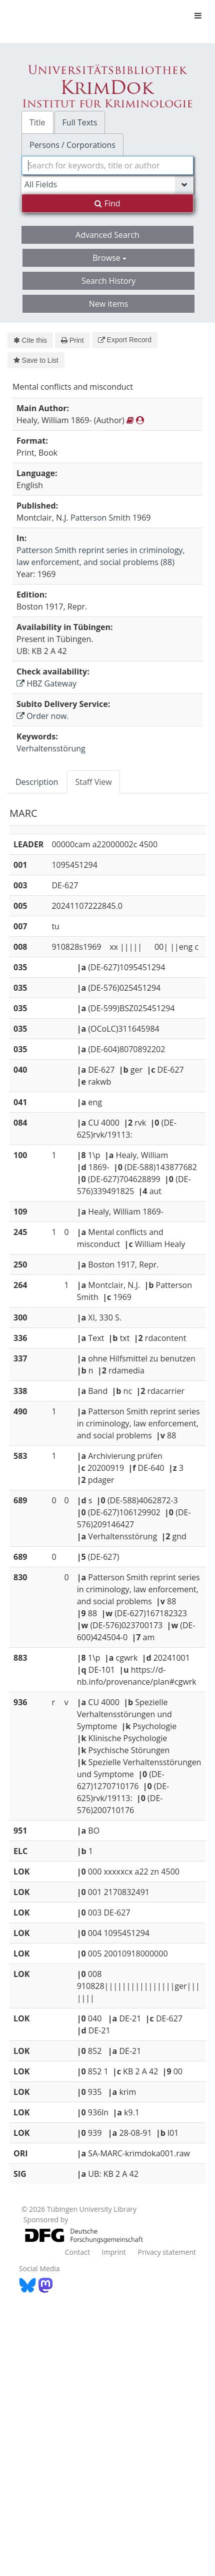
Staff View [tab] (93, 781)
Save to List (36, 360)
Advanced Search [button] (108, 234)
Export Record (125, 340)
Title (38, 122)
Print (72, 340)
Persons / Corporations (73, 144)
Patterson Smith (100, 517)
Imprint (114, 2252)
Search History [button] (109, 280)
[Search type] (108, 184)
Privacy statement (167, 2252)
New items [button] (108, 303)
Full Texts (80, 122)
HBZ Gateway (46, 683)
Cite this (30, 340)
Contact (77, 2252)
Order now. (42, 715)
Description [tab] (37, 781)
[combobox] (108, 165)
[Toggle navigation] (198, 15)
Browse (109, 257)
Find (107, 203)
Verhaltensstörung (51, 748)
